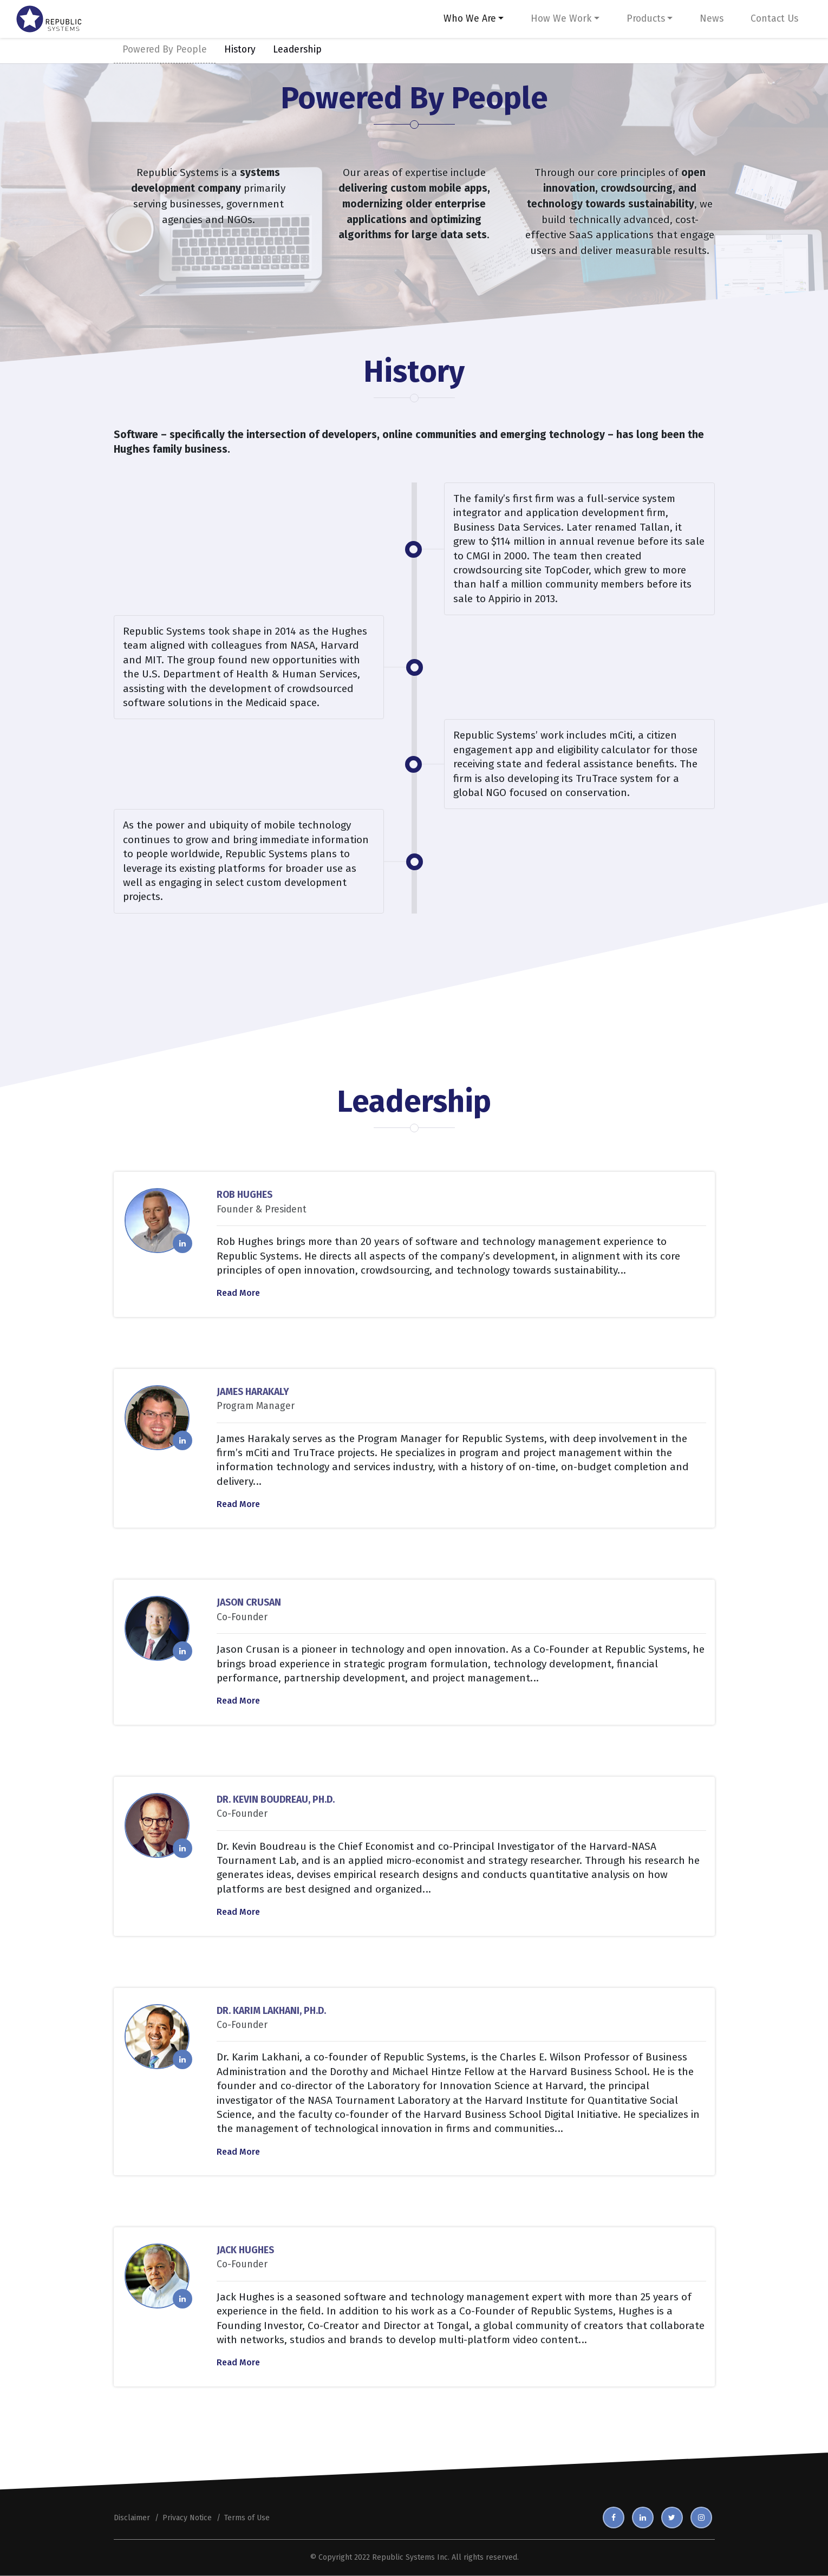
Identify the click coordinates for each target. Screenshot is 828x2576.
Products (646, 18)
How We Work (561, 18)
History (240, 49)
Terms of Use (247, 2517)
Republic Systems (403, 2557)
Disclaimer (132, 2517)
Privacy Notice (187, 2517)
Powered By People (164, 49)
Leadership (297, 49)
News (711, 18)
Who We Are (470, 18)
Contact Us (774, 18)
